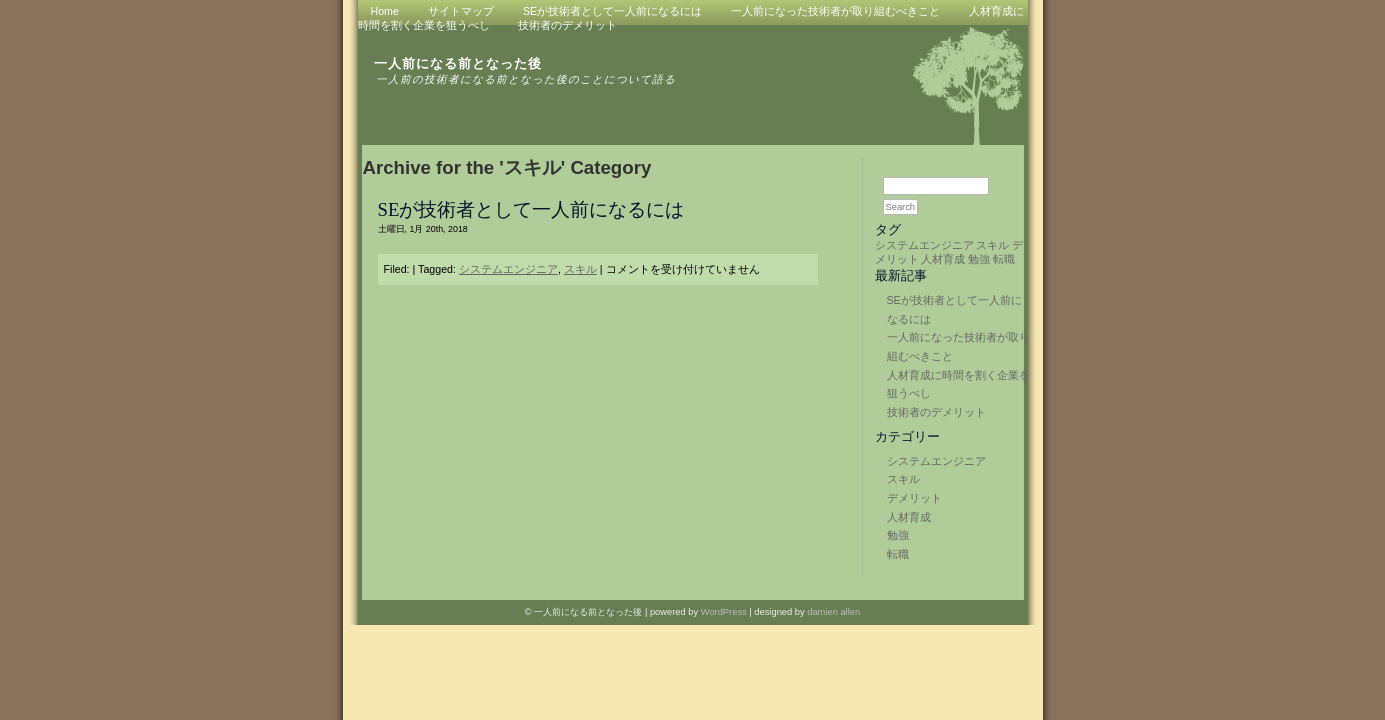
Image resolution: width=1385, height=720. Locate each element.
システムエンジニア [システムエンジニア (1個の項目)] (924, 245)
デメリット (914, 498)
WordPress (724, 612)
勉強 (898, 535)
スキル (903, 479)
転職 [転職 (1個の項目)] (1004, 259)
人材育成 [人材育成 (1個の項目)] (943, 259)
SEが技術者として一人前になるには (531, 209)
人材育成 (909, 517)
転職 (898, 554)
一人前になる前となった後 (458, 63)
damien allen (833, 612)
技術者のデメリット (567, 25)
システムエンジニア (936, 461)
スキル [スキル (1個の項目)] (992, 245)
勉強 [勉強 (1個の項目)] (979, 259)
